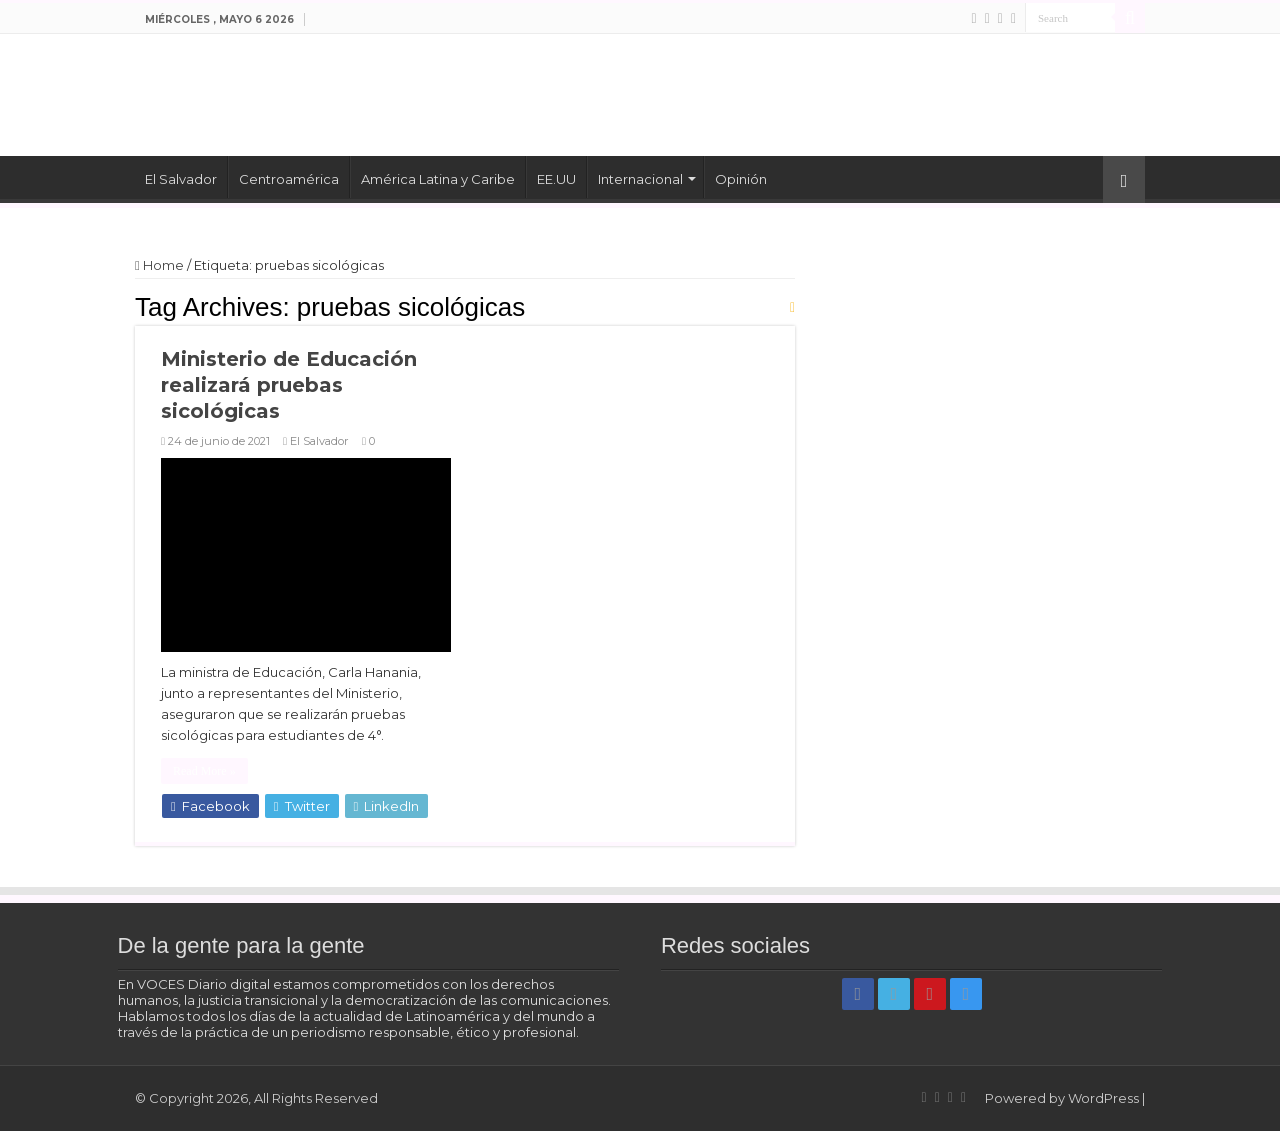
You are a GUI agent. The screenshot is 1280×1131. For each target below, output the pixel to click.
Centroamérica (289, 179)
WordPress (1103, 1098)
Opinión (741, 179)
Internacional (640, 179)
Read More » (204, 771)
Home (159, 265)
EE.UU (556, 179)
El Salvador (181, 179)
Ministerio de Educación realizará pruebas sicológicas (289, 385)
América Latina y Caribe (438, 179)
